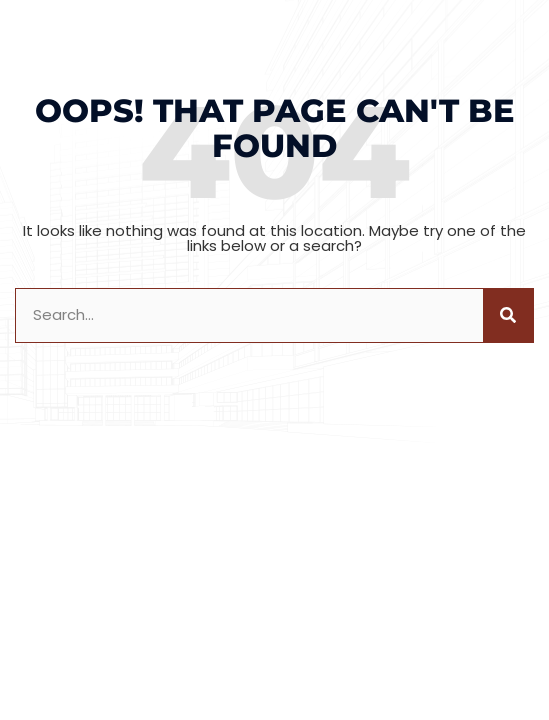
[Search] (508, 315)
